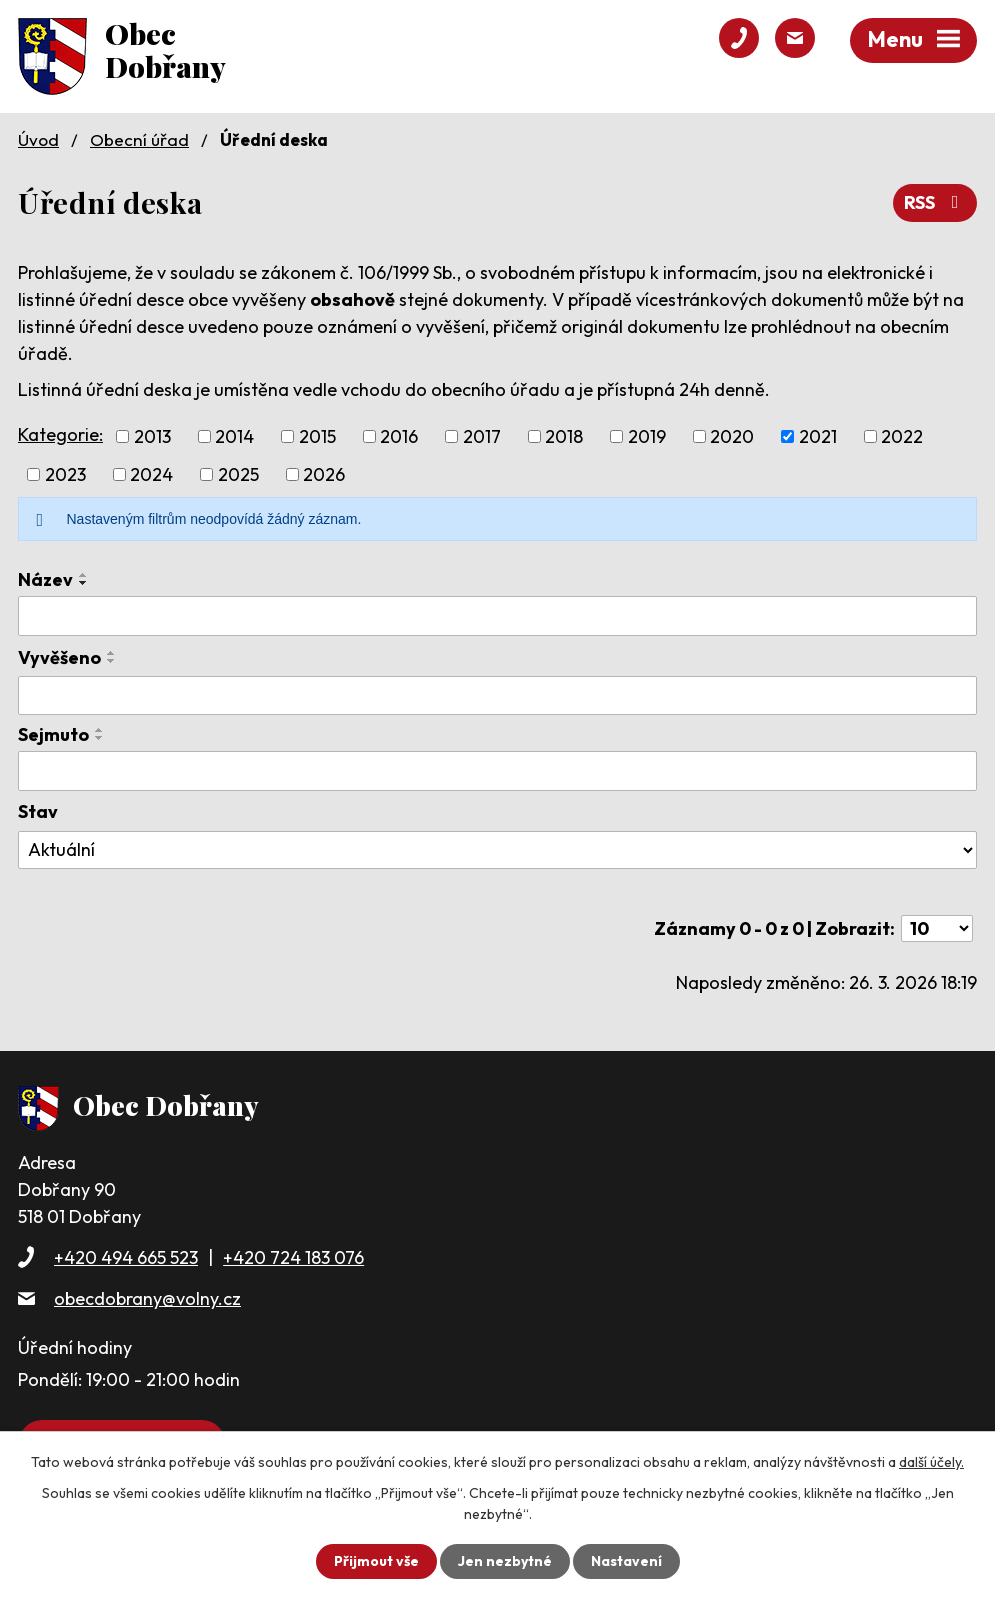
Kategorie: (60, 434)
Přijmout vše (376, 1561)
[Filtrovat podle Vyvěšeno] (497, 696)
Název (45, 579)
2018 (564, 436)
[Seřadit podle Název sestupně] (84, 583)
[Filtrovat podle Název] (497, 616)
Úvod (38, 139)
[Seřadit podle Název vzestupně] (84, 575)
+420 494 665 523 (126, 1257)
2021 (818, 436)
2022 (902, 436)
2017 (482, 436)
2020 (732, 436)
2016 (399, 436)
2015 (317, 436)
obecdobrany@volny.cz (147, 1298)
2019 (647, 436)
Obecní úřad (139, 139)
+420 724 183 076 (293, 1257)
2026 (324, 474)
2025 (238, 474)
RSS (935, 202)
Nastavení (626, 1561)
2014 (234, 436)
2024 (151, 474)
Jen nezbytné (505, 1561)
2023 (65, 474)
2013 (152, 436)
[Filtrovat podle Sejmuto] (497, 771)
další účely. (931, 1462)
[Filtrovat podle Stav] (497, 850)
